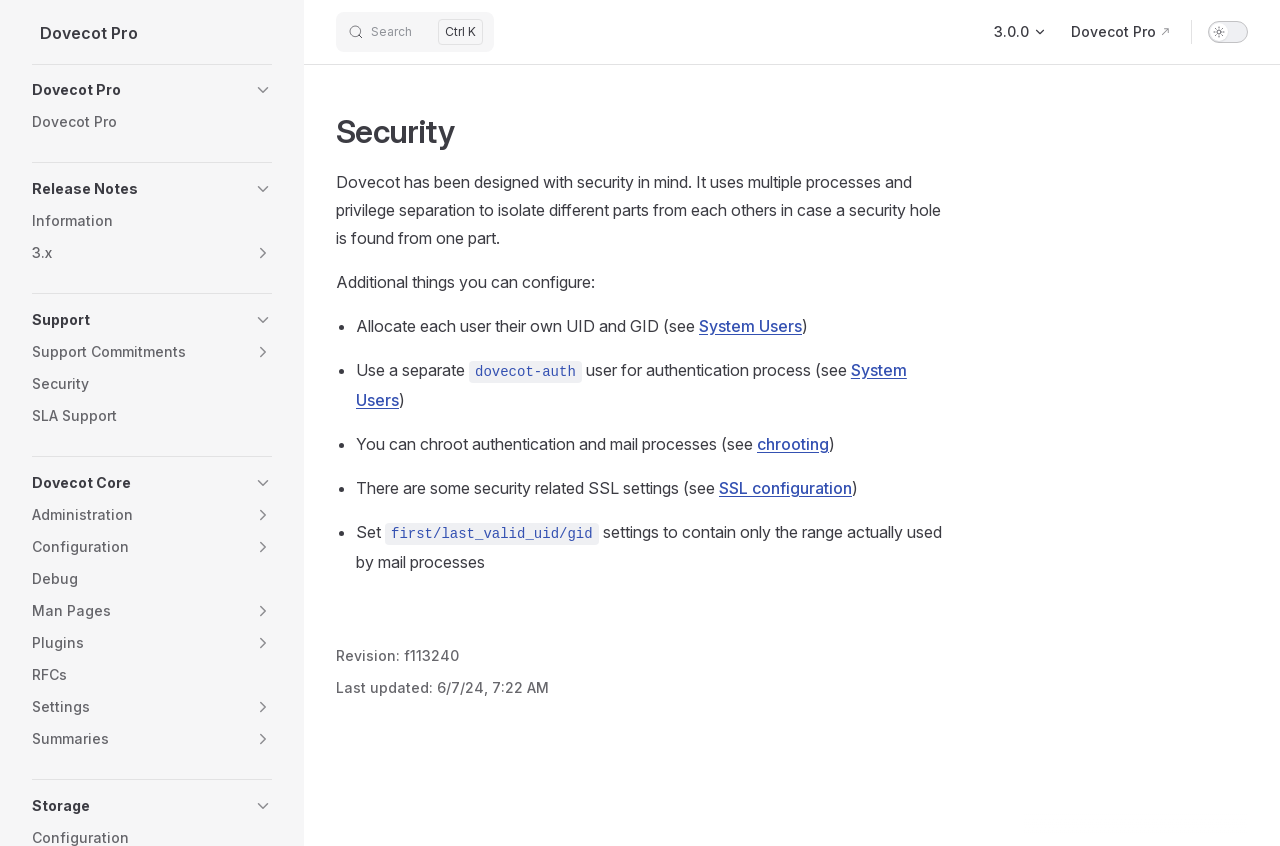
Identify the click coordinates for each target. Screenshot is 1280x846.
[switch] (1228, 32)
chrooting (793, 444)
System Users (750, 326)
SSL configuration (785, 488)
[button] (152, 90)
